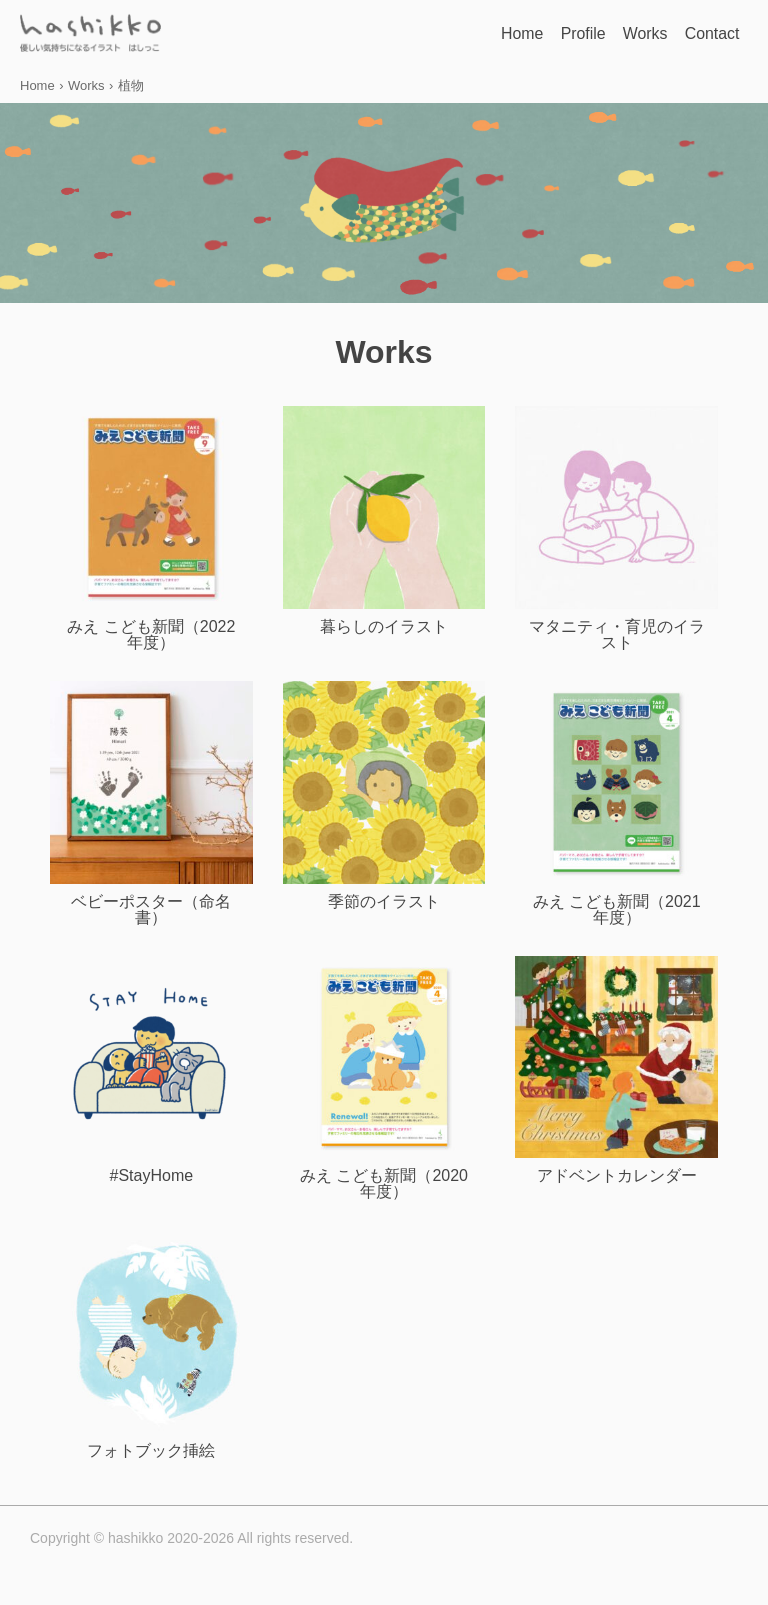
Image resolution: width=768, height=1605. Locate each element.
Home (461, 34)
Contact (704, 34)
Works (619, 34)
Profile (541, 34)
